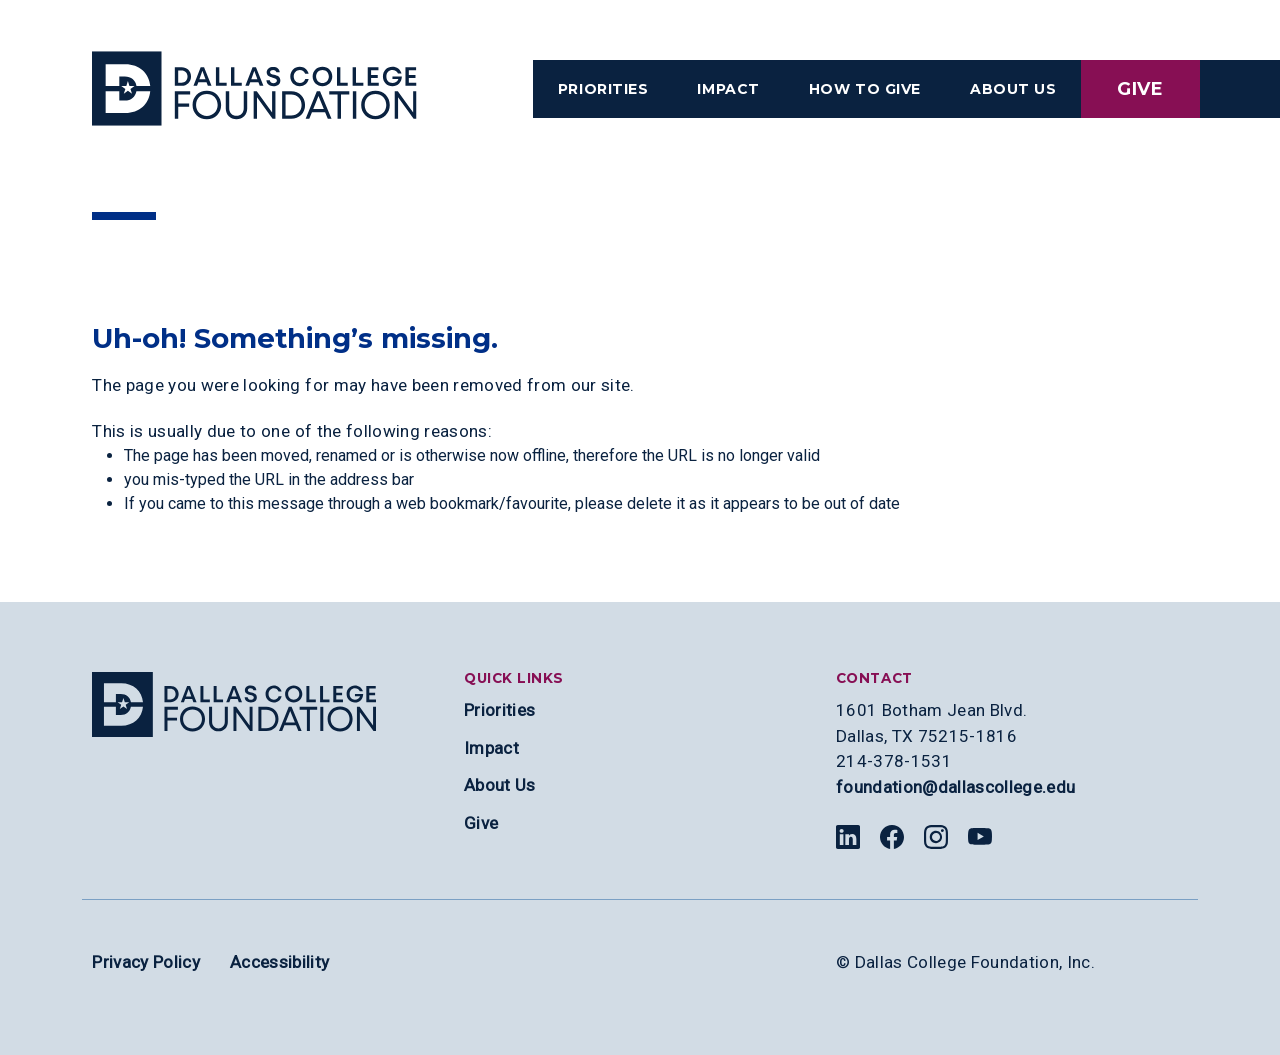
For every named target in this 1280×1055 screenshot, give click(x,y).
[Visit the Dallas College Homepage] (254, 88)
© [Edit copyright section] (843, 962)
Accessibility (279, 962)
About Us (500, 785)
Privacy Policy (146, 962)
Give (1140, 89)
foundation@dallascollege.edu (956, 787)
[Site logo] (234, 704)
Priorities (499, 710)
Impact (491, 748)
